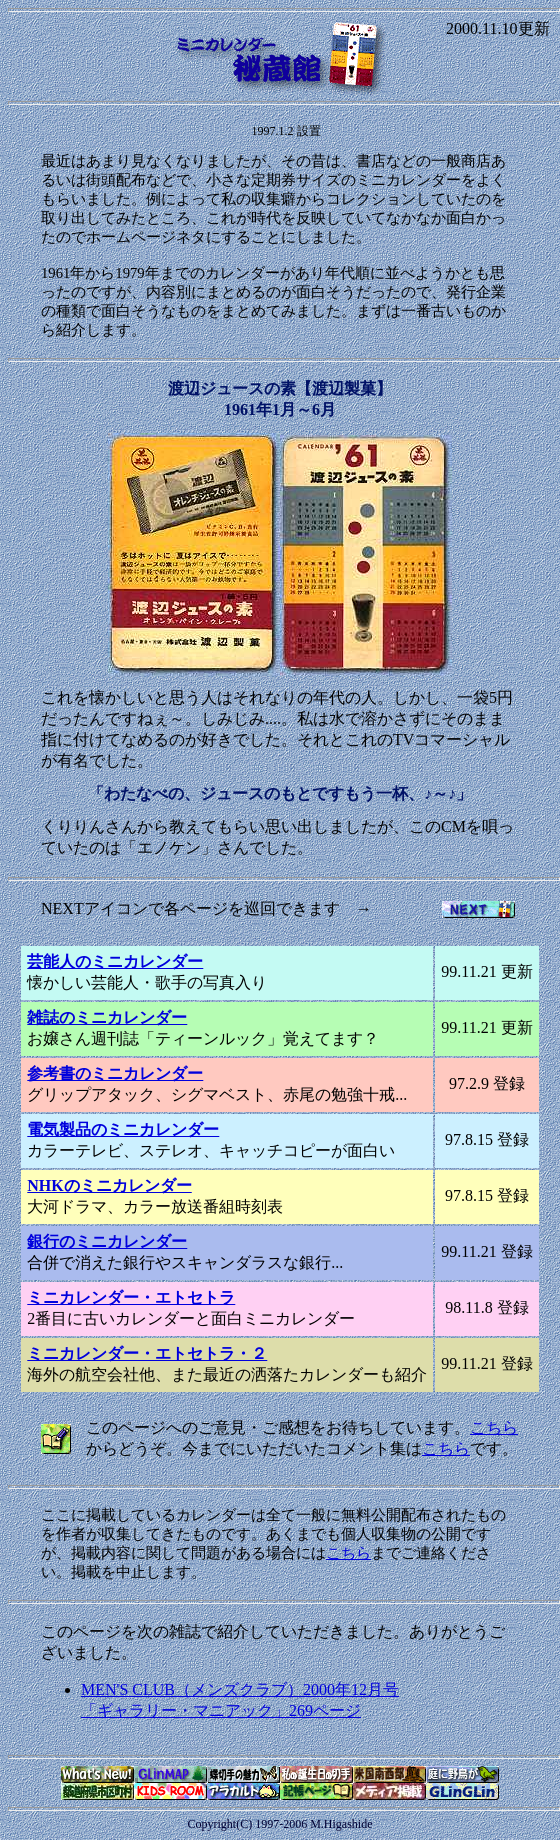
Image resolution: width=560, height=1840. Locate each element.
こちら (494, 1427)
